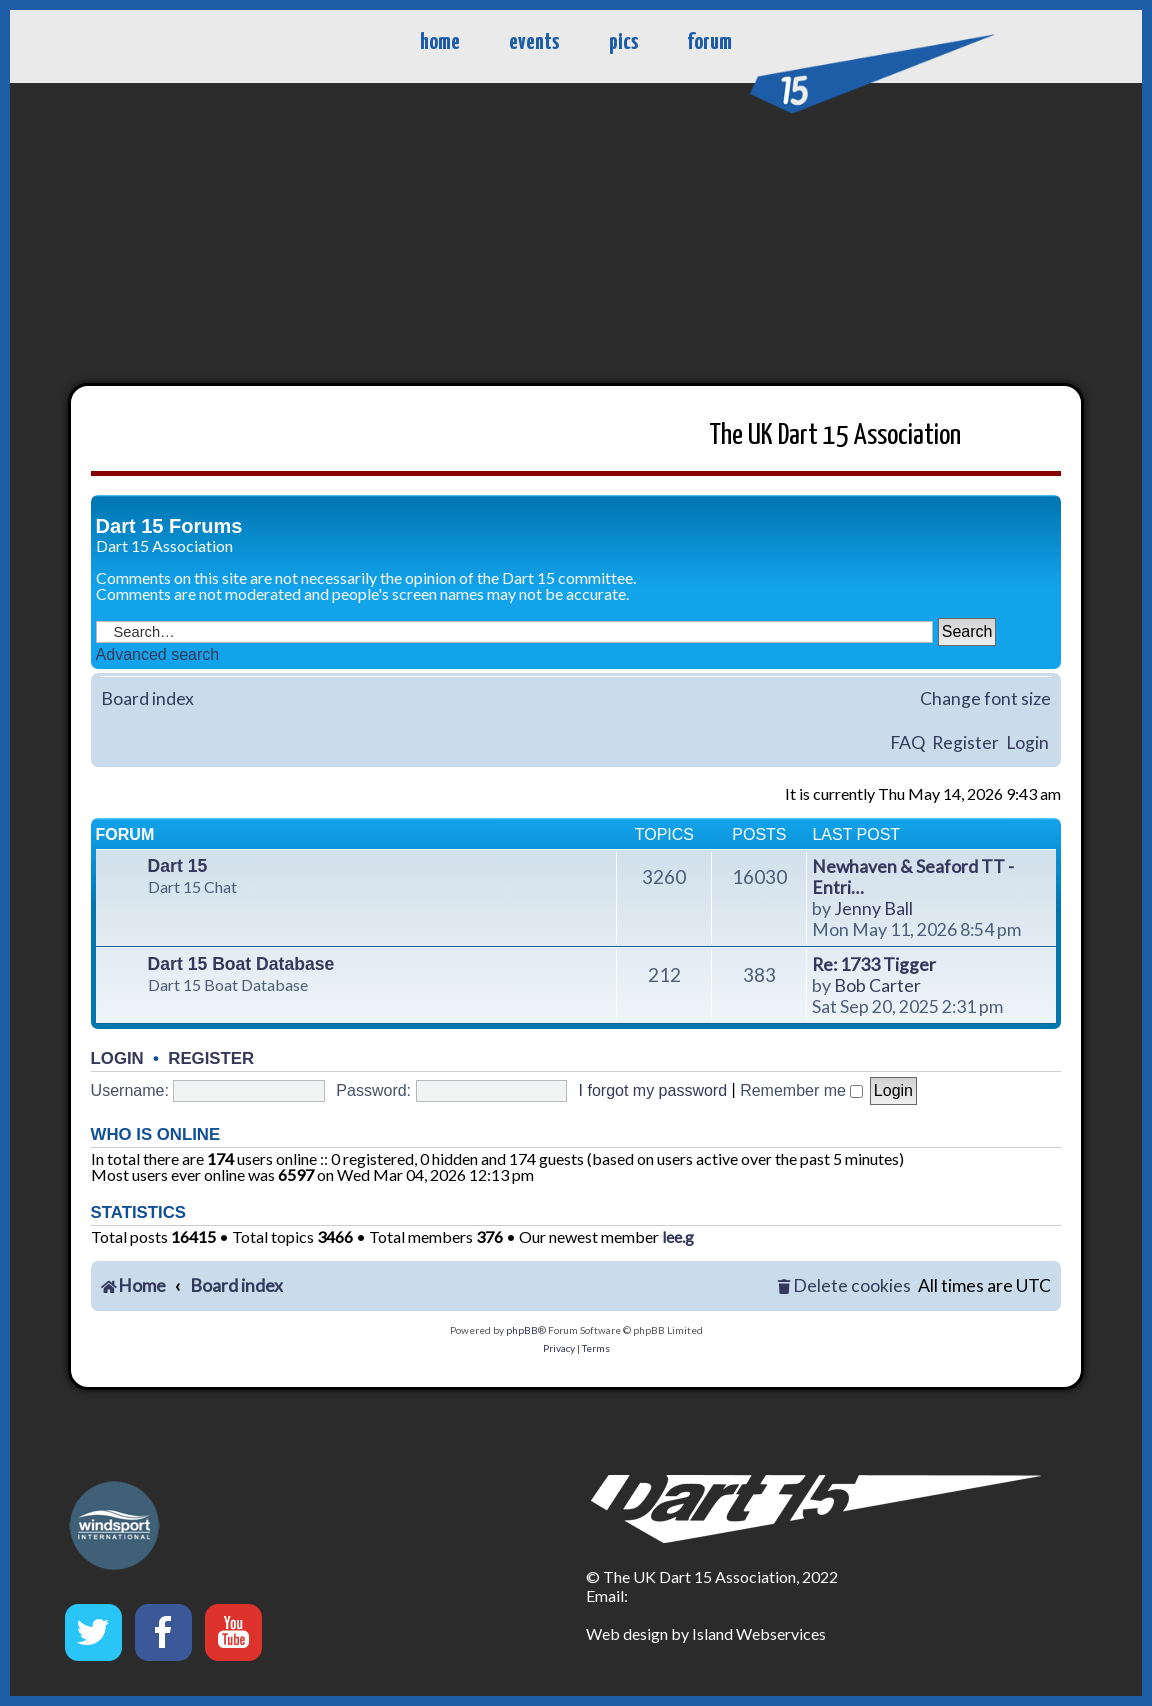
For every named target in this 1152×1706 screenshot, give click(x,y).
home (440, 42)
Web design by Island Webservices (706, 1633)
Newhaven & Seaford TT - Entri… (913, 877)
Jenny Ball (873, 908)
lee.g (678, 1237)
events (534, 42)
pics (623, 42)
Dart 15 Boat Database (241, 964)
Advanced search (158, 654)
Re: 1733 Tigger (874, 964)
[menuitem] (844, 1286)
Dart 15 (178, 866)
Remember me (801, 1090)
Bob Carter (877, 985)
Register (965, 742)
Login (1027, 742)
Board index (147, 698)
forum (709, 42)
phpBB (522, 1330)
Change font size (985, 698)
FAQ (907, 742)
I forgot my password (653, 1090)
